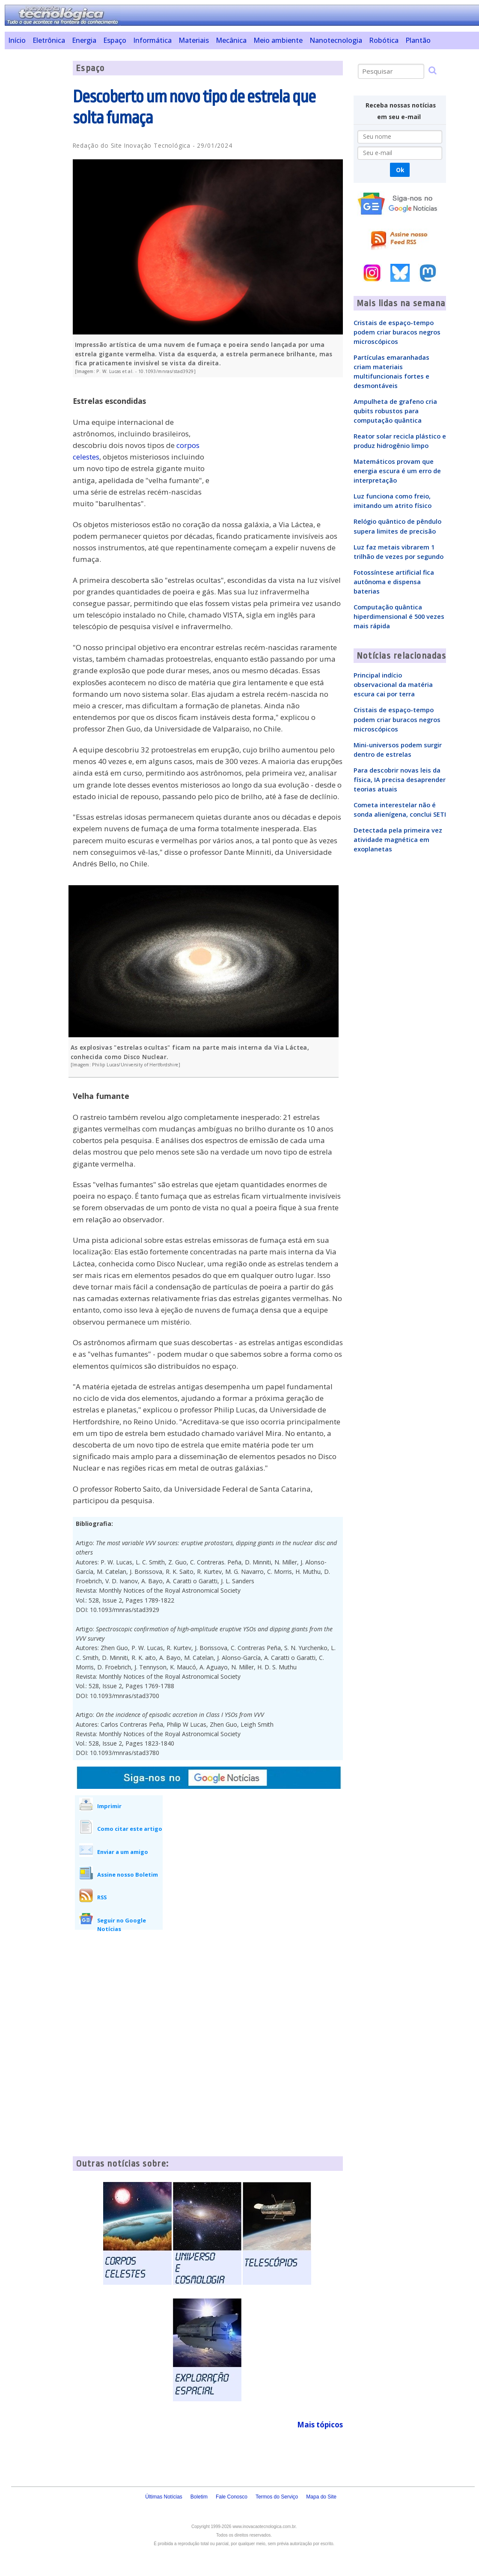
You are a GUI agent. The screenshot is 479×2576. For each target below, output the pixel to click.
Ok (400, 170)
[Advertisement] (35, 189)
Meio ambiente (278, 40)
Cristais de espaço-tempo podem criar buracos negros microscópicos (397, 332)
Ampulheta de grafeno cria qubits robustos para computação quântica (395, 410)
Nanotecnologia (335, 40)
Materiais (194, 40)
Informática (152, 40)
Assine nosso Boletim (127, 1874)
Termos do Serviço (277, 2497)
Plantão (418, 40)
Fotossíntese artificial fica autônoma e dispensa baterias (394, 581)
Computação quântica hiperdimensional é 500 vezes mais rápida (399, 616)
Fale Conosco (231, 2497)
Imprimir (109, 1806)
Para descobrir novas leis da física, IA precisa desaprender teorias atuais (400, 779)
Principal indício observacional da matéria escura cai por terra (393, 684)
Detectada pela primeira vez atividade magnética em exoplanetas (398, 839)
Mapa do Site (321, 2497)
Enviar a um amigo (122, 1852)
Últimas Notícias (163, 2497)
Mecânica (231, 40)
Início (17, 40)
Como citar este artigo (129, 1829)
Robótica (384, 40)
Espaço (114, 40)
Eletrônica (49, 40)
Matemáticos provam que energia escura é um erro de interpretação (397, 470)
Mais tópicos (320, 2425)
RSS (102, 1897)
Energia (84, 40)
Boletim (199, 2497)
